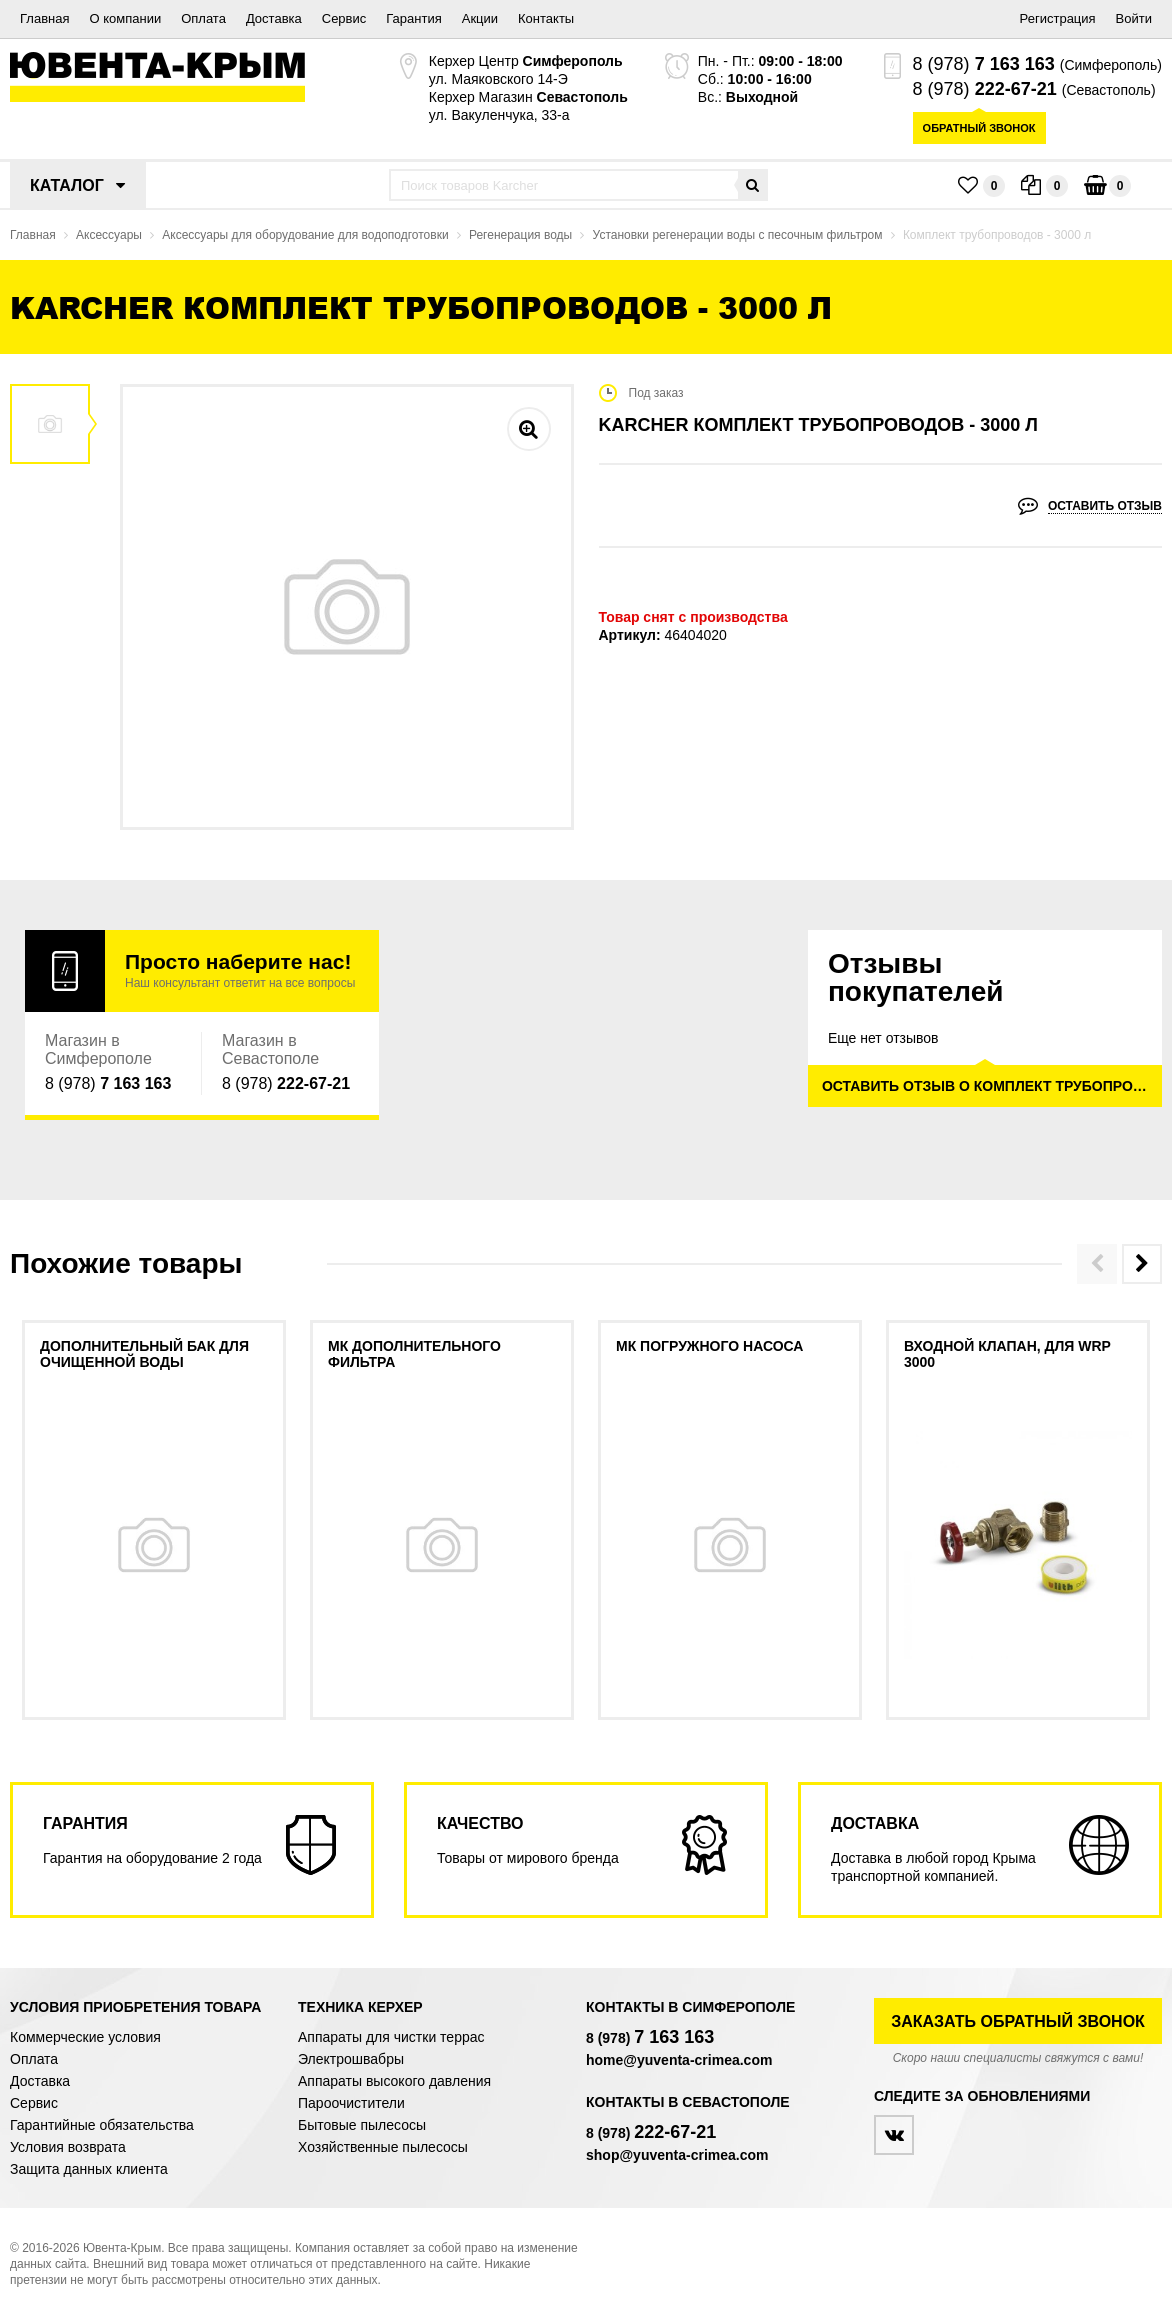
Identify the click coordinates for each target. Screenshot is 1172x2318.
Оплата (203, 18)
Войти (1134, 18)
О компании (125, 18)
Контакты (546, 18)
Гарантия (413, 18)
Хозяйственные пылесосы (383, 2147)
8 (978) (984, 64)
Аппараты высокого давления (394, 2081)
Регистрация (1058, 18)
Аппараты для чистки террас (391, 2037)
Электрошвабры (351, 2059)
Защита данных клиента (89, 2169)
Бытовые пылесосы (362, 2125)
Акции (480, 18)
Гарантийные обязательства (102, 2125)
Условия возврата (68, 2147)
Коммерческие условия (85, 2037)
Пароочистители (351, 2103)
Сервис (344, 18)
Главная (44, 18)
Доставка (274, 18)
